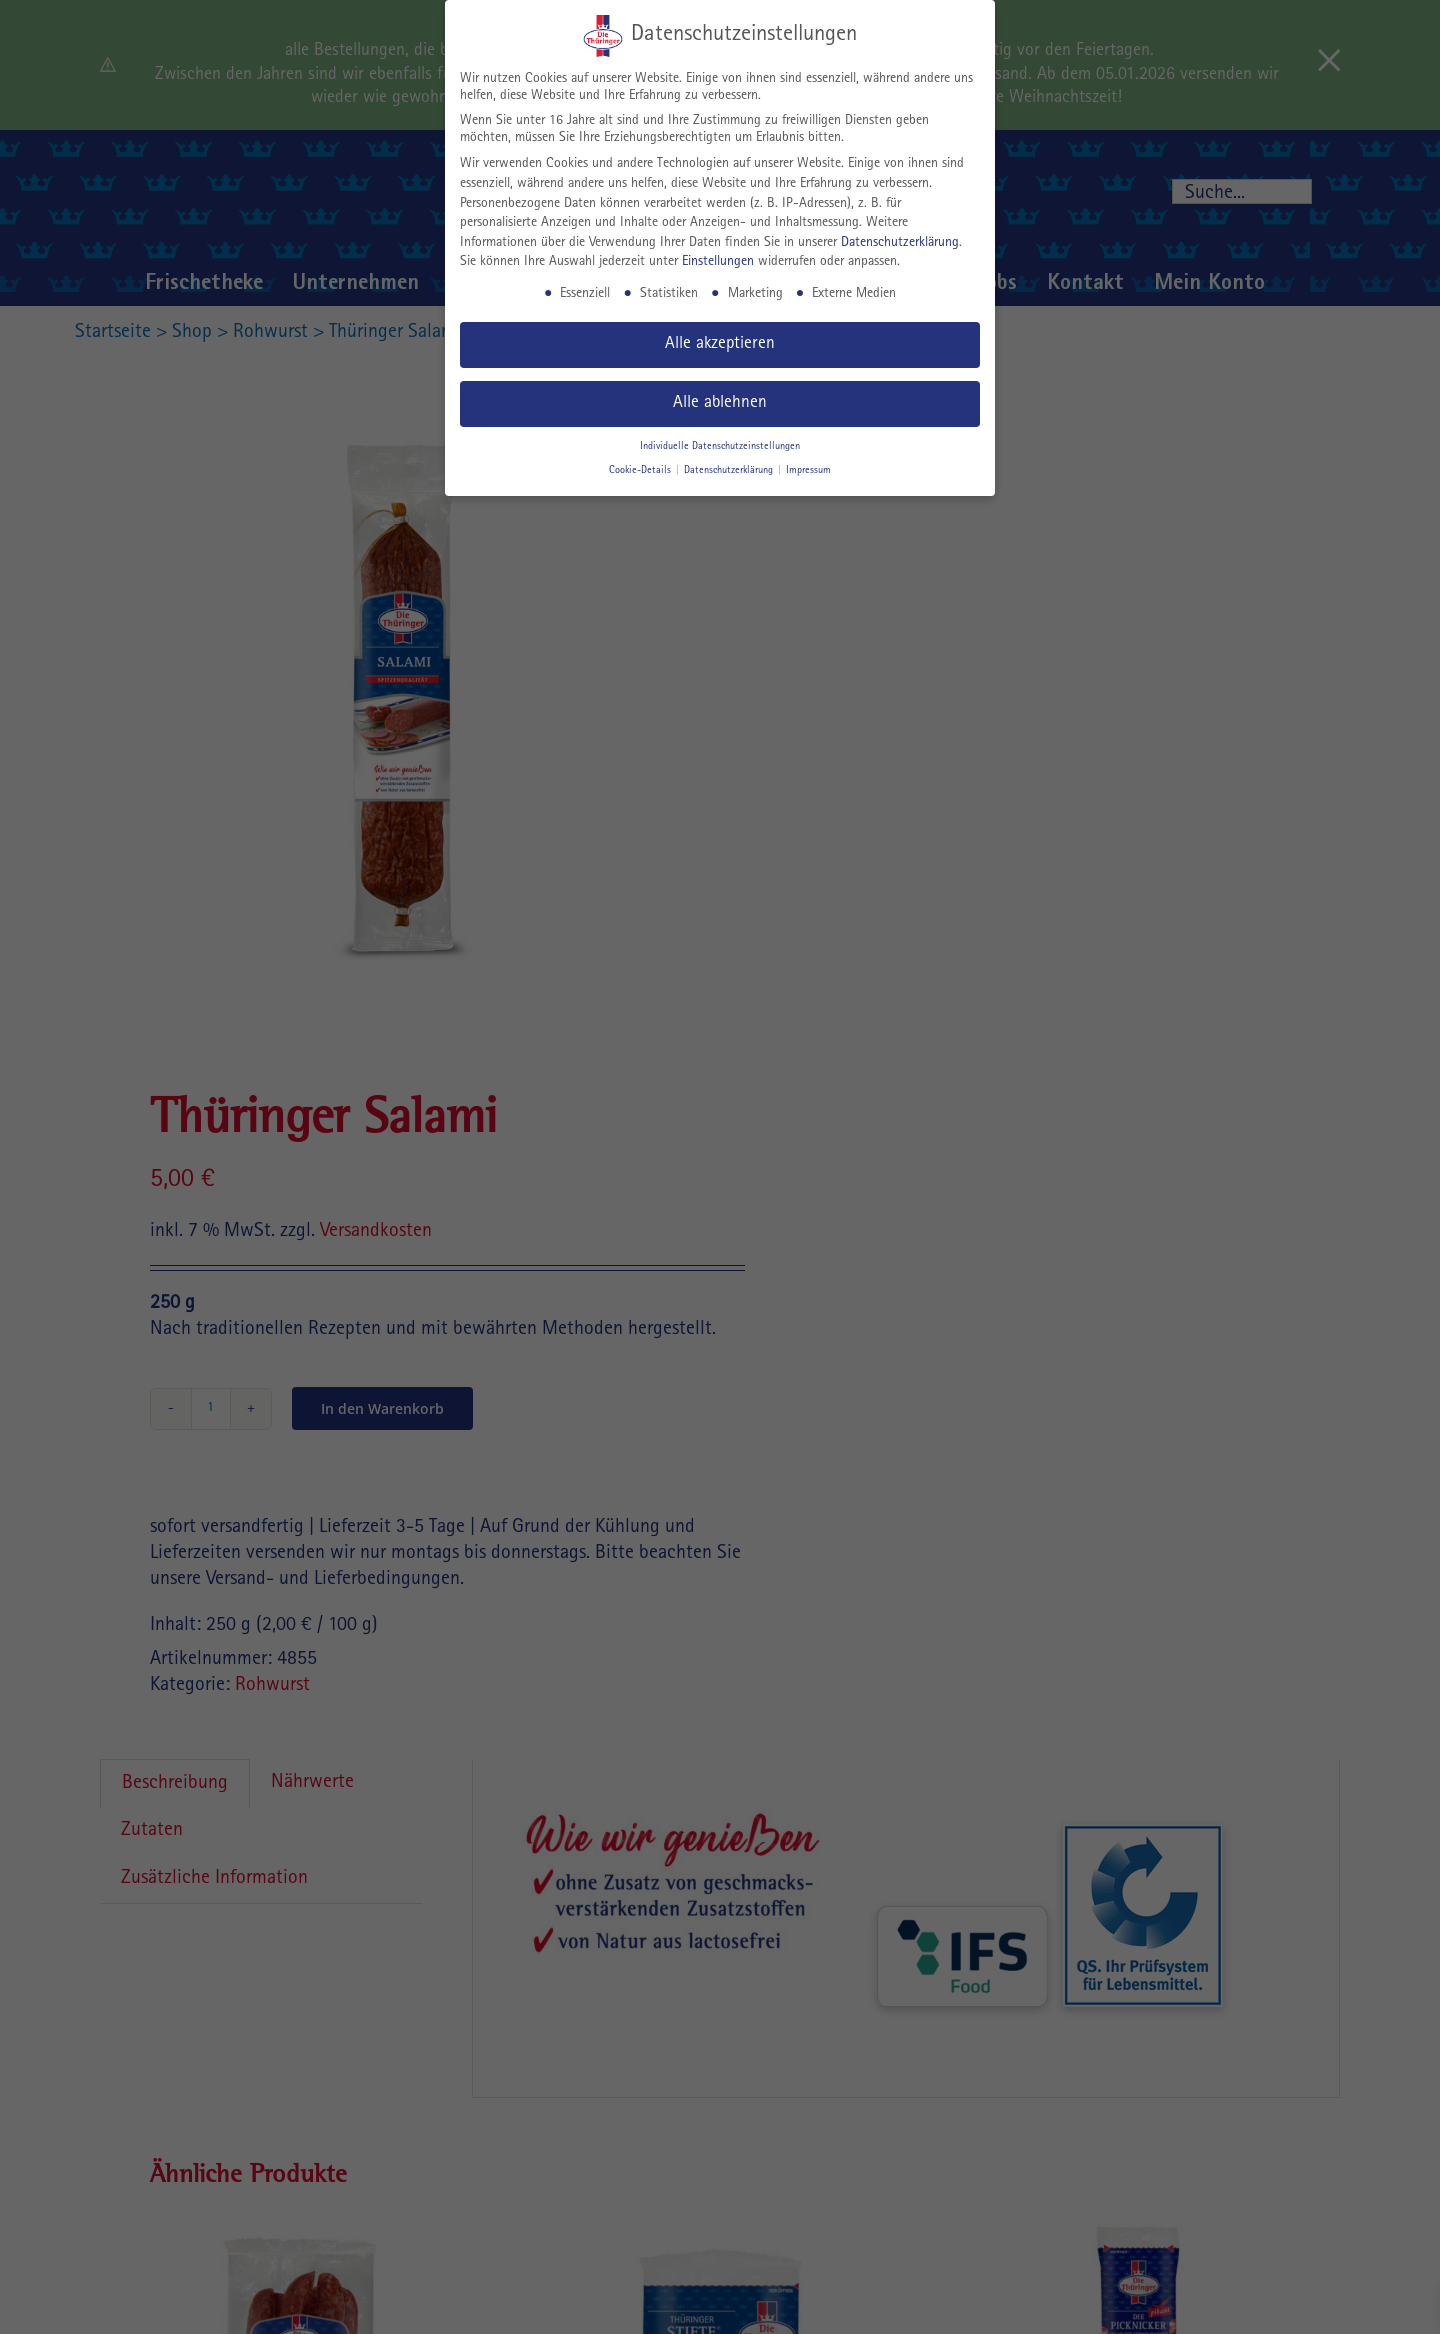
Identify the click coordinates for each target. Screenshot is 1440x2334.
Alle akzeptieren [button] (720, 344)
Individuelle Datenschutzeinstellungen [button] (720, 447)
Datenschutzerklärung (900, 243)
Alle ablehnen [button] (720, 403)
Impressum (808, 471)
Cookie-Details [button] (641, 471)
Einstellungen (718, 262)
